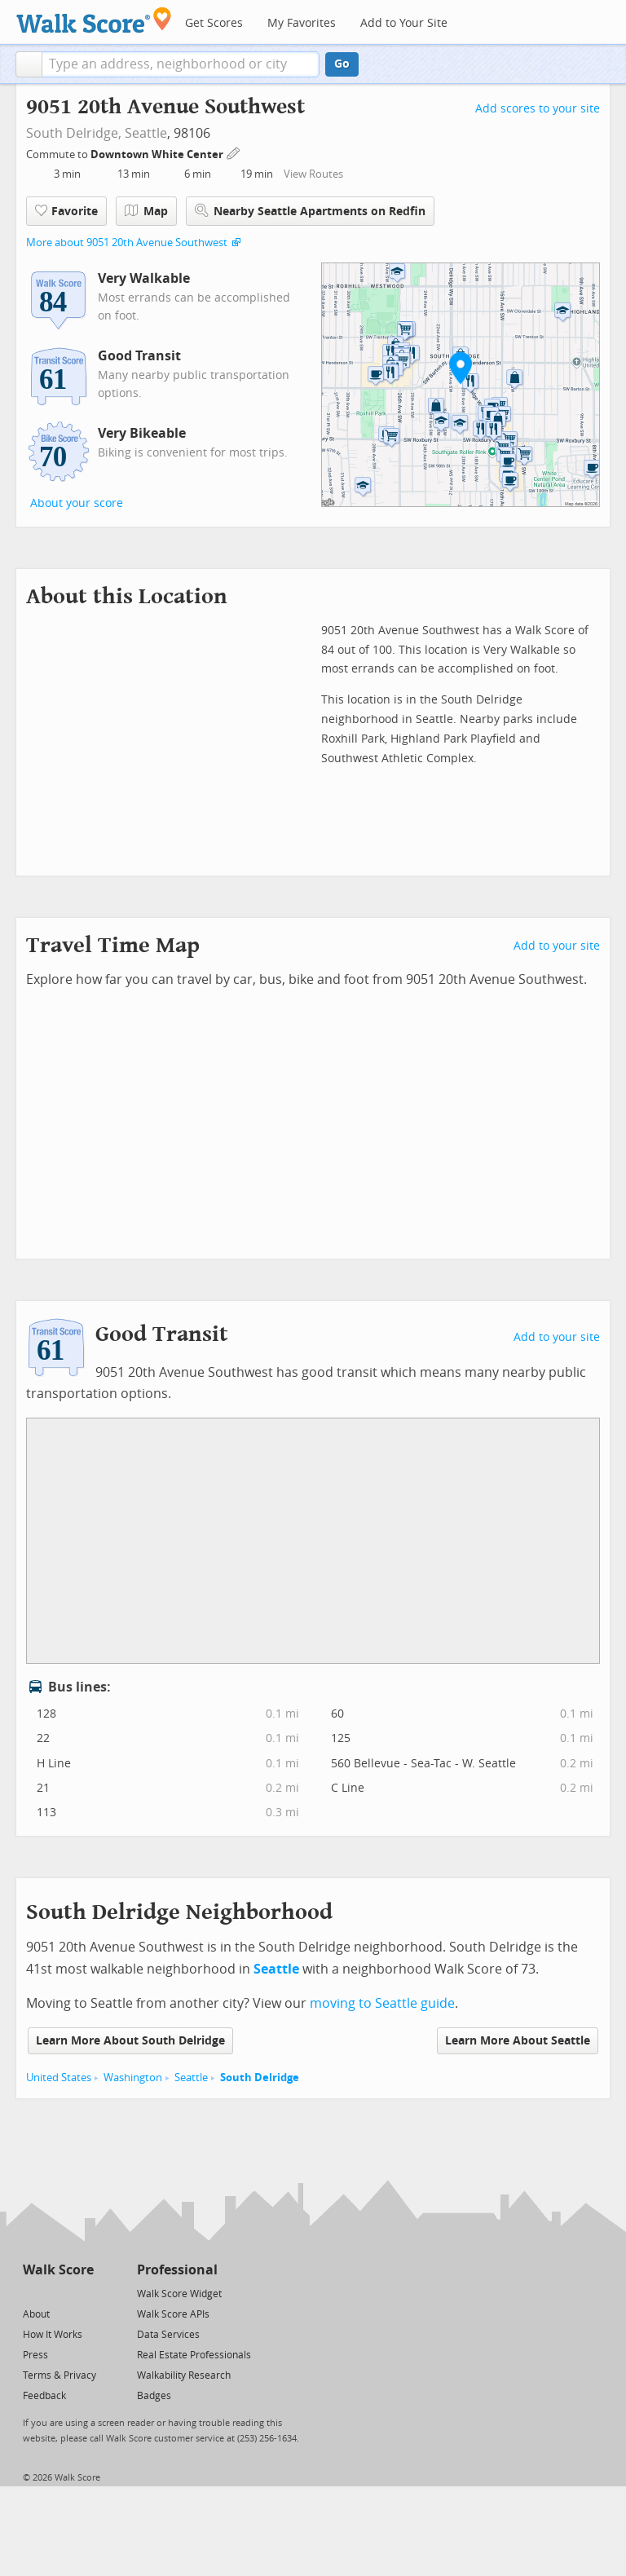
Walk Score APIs (173, 2314)
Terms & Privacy (59, 2375)
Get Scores (214, 23)
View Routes (313, 174)
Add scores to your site (537, 109)
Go (342, 64)
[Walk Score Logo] (94, 20)
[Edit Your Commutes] (234, 152)
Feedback (44, 2396)
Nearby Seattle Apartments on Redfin (310, 210)
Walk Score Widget (179, 2294)
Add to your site (557, 946)
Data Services (168, 2334)
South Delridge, (73, 133)
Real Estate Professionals (194, 2355)
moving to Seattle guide (382, 2003)
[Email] (82, 2292)
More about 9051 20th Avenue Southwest (126, 242)
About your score (76, 503)
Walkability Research (184, 2375)
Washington (133, 2077)
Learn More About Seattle (517, 2041)
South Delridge (259, 2077)
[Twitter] (32, 2292)
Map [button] (146, 211)
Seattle (146, 133)
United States (58, 2077)
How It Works (52, 2334)
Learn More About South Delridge (130, 2041)
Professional (177, 2270)
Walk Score (58, 2270)
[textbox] (181, 64)
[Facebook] (57, 2292)
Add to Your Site (403, 23)
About (36, 2314)
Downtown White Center (158, 154)
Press (35, 2355)
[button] (28, 64)
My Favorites (301, 23)
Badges (154, 2396)
